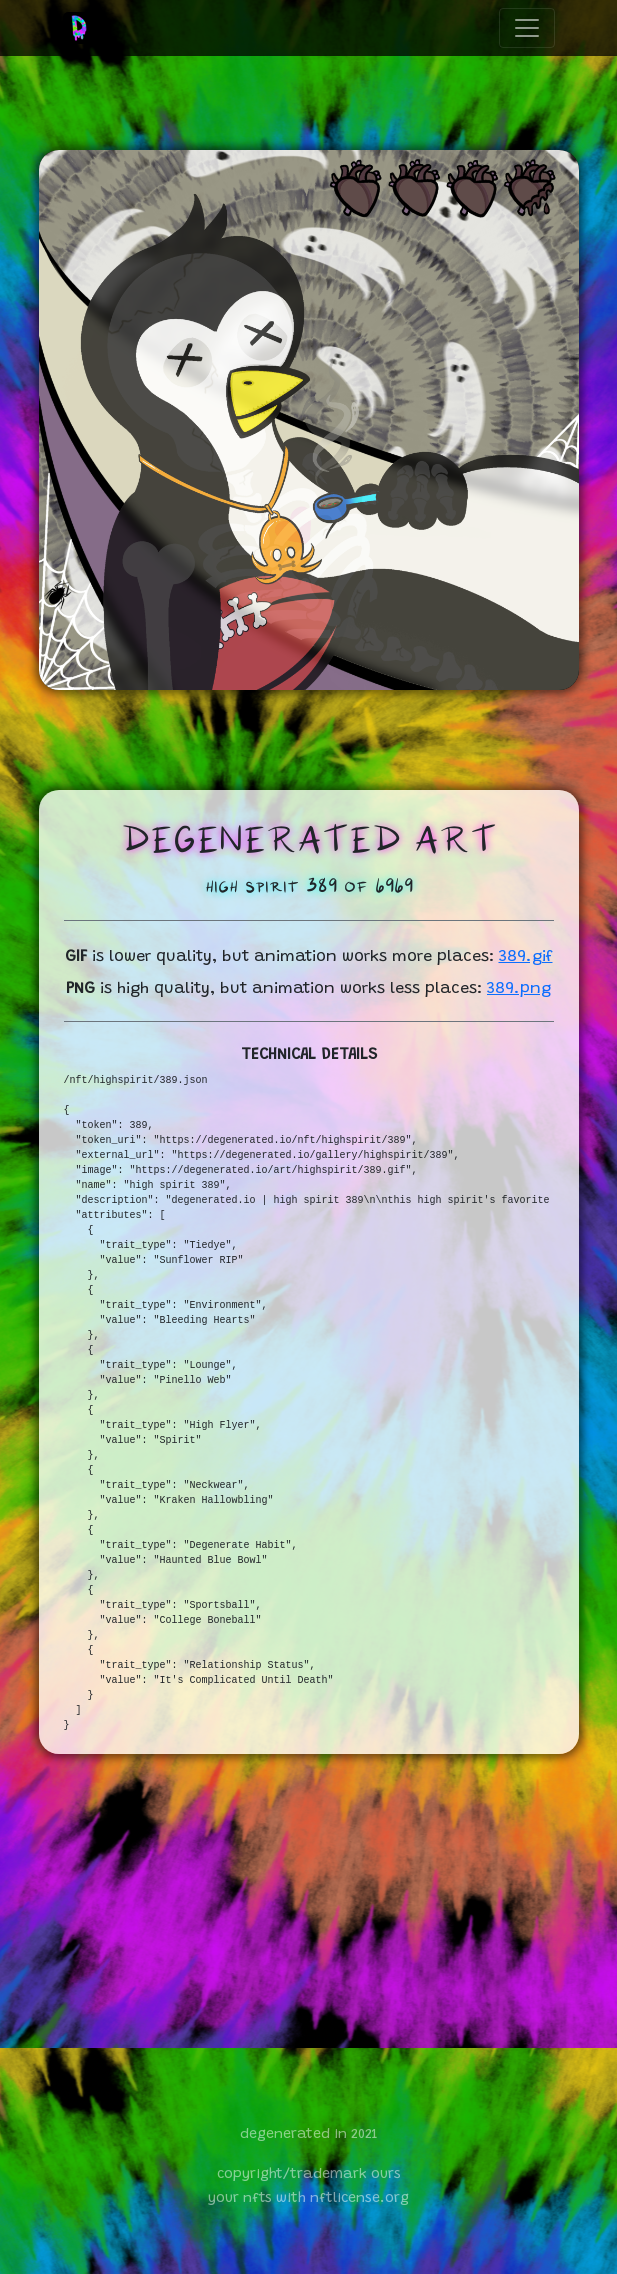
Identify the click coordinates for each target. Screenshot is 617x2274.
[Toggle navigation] (527, 28)
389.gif (526, 957)
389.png (519, 989)
